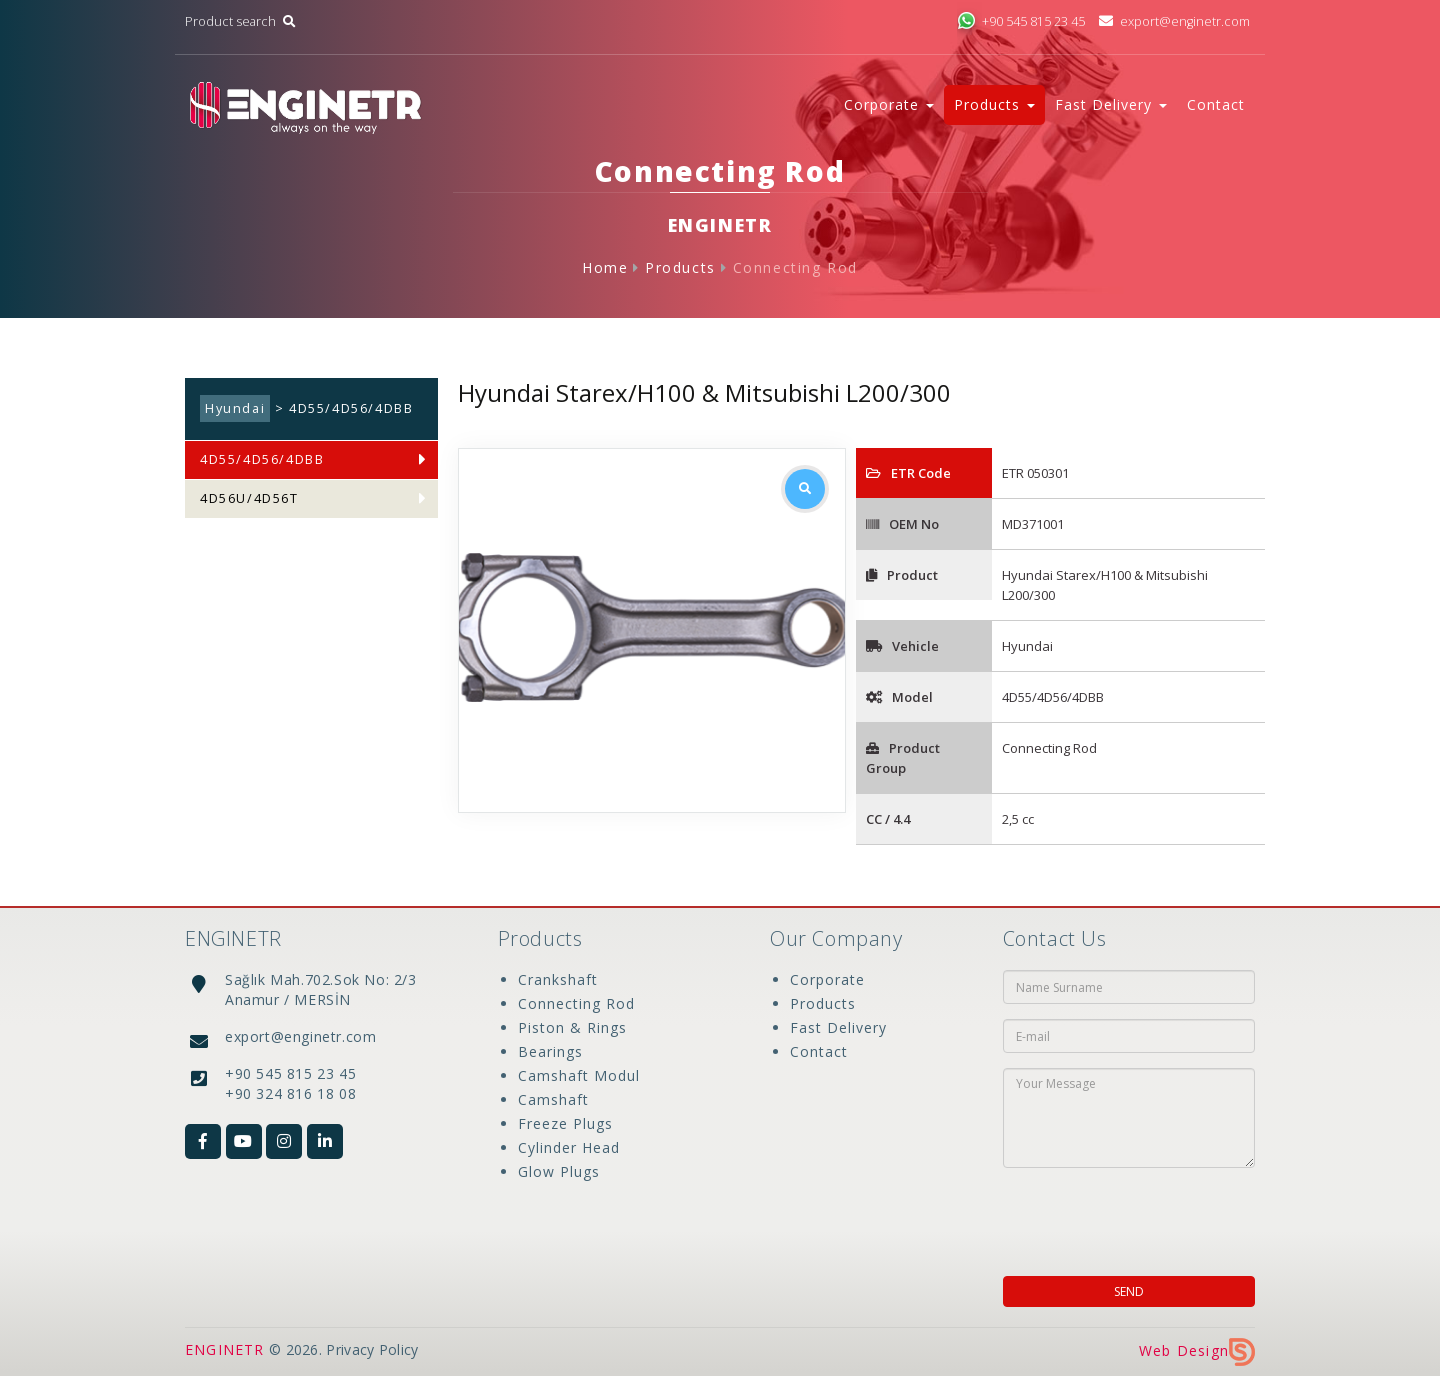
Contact (1216, 104)
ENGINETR (225, 1349)
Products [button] (994, 104)
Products (680, 267)
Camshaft (553, 1099)
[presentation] (1132, 1216)
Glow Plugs (559, 1171)
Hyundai (235, 408)
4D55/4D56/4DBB (262, 459)
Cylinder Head (569, 1147)
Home (605, 267)
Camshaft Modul (579, 1075)
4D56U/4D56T (249, 498)
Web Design (1197, 1350)
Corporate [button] (889, 104)
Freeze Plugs (565, 1123)
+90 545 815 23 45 (1021, 21)
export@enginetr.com (1174, 21)
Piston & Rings (572, 1027)
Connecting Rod (795, 267)
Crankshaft (558, 979)
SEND (1129, 1291)
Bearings (550, 1051)
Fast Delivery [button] (1111, 104)
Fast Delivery (838, 1027)
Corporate (827, 979)
